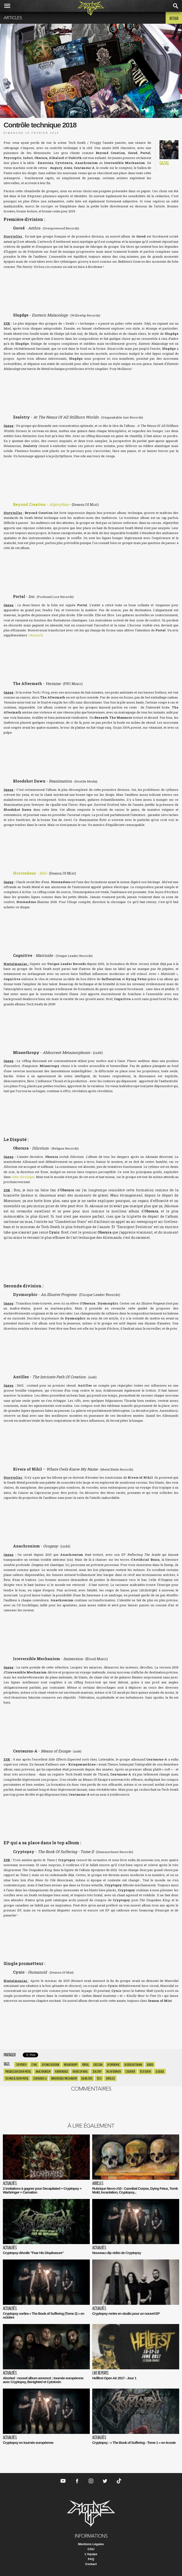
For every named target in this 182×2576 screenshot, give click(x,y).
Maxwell (36, 635)
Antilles (110, 2078)
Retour (173, 18)
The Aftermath (113, 2071)
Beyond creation (50, 2065)
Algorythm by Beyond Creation (91, 571)
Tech (99, 2078)
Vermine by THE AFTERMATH (91, 756)
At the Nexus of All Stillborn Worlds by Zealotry (91, 479)
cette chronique (22, 1177)
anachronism (43, 2071)
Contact (91, 2564)
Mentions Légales (91, 2544)
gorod (150, 2065)
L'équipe (91, 2554)
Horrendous (61, 2071)
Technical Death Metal (17, 2078)
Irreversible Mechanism (64, 2078)
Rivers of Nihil (80, 2071)
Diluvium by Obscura (91, 1261)
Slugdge (159, 2071)
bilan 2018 (86, 2078)
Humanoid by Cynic (91, 2024)
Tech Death (145, 2071)
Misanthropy (71, 2065)
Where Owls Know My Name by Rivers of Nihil (91, 1521)
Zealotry (97, 2071)
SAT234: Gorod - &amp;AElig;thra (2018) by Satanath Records (91, 290)
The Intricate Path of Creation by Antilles (91, 1444)
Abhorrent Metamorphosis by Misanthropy (91, 1114)
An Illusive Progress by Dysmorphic (91, 1352)
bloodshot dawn (133, 2065)
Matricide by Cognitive (91, 1027)
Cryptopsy (21, 2065)
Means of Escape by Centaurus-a (91, 1818)
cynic (34, 2065)
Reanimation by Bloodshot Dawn (91, 848)
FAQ (91, 2559)
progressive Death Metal (18, 2071)
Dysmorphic (113, 2065)
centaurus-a (40, 2078)
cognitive (130, 2071)
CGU (91, 2549)
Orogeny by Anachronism (91, 1634)
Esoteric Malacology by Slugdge (91, 392)
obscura (98, 2065)
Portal (85, 2065)
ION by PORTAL (91, 658)
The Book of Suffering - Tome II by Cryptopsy (91, 1938)
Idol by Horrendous (91, 930)
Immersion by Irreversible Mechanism (91, 1726)
